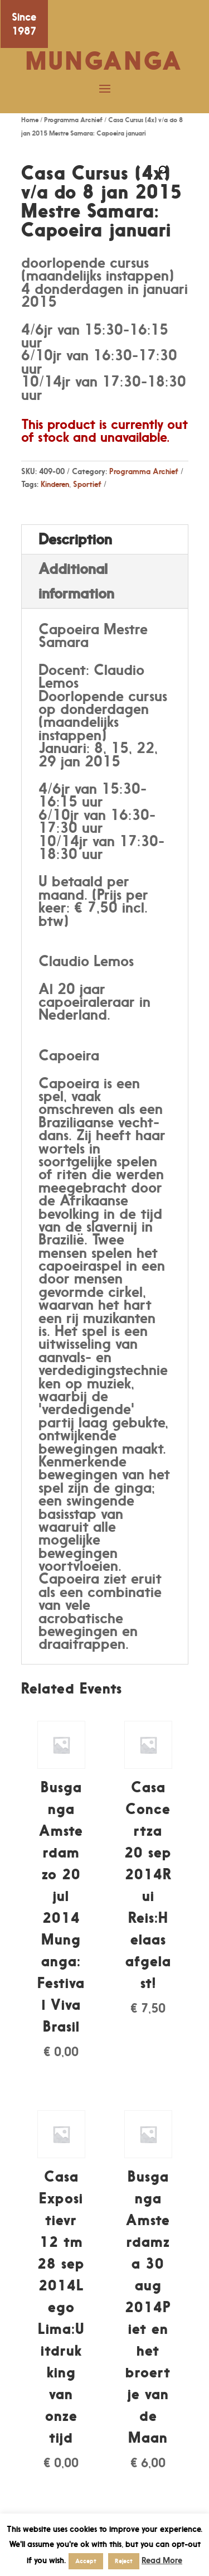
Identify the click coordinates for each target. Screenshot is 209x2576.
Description (75, 539)
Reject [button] (124, 2561)
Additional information (76, 581)
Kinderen (55, 484)
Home (29, 119)
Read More (162, 2560)
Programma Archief (73, 119)
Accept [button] (85, 2561)
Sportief (87, 484)
